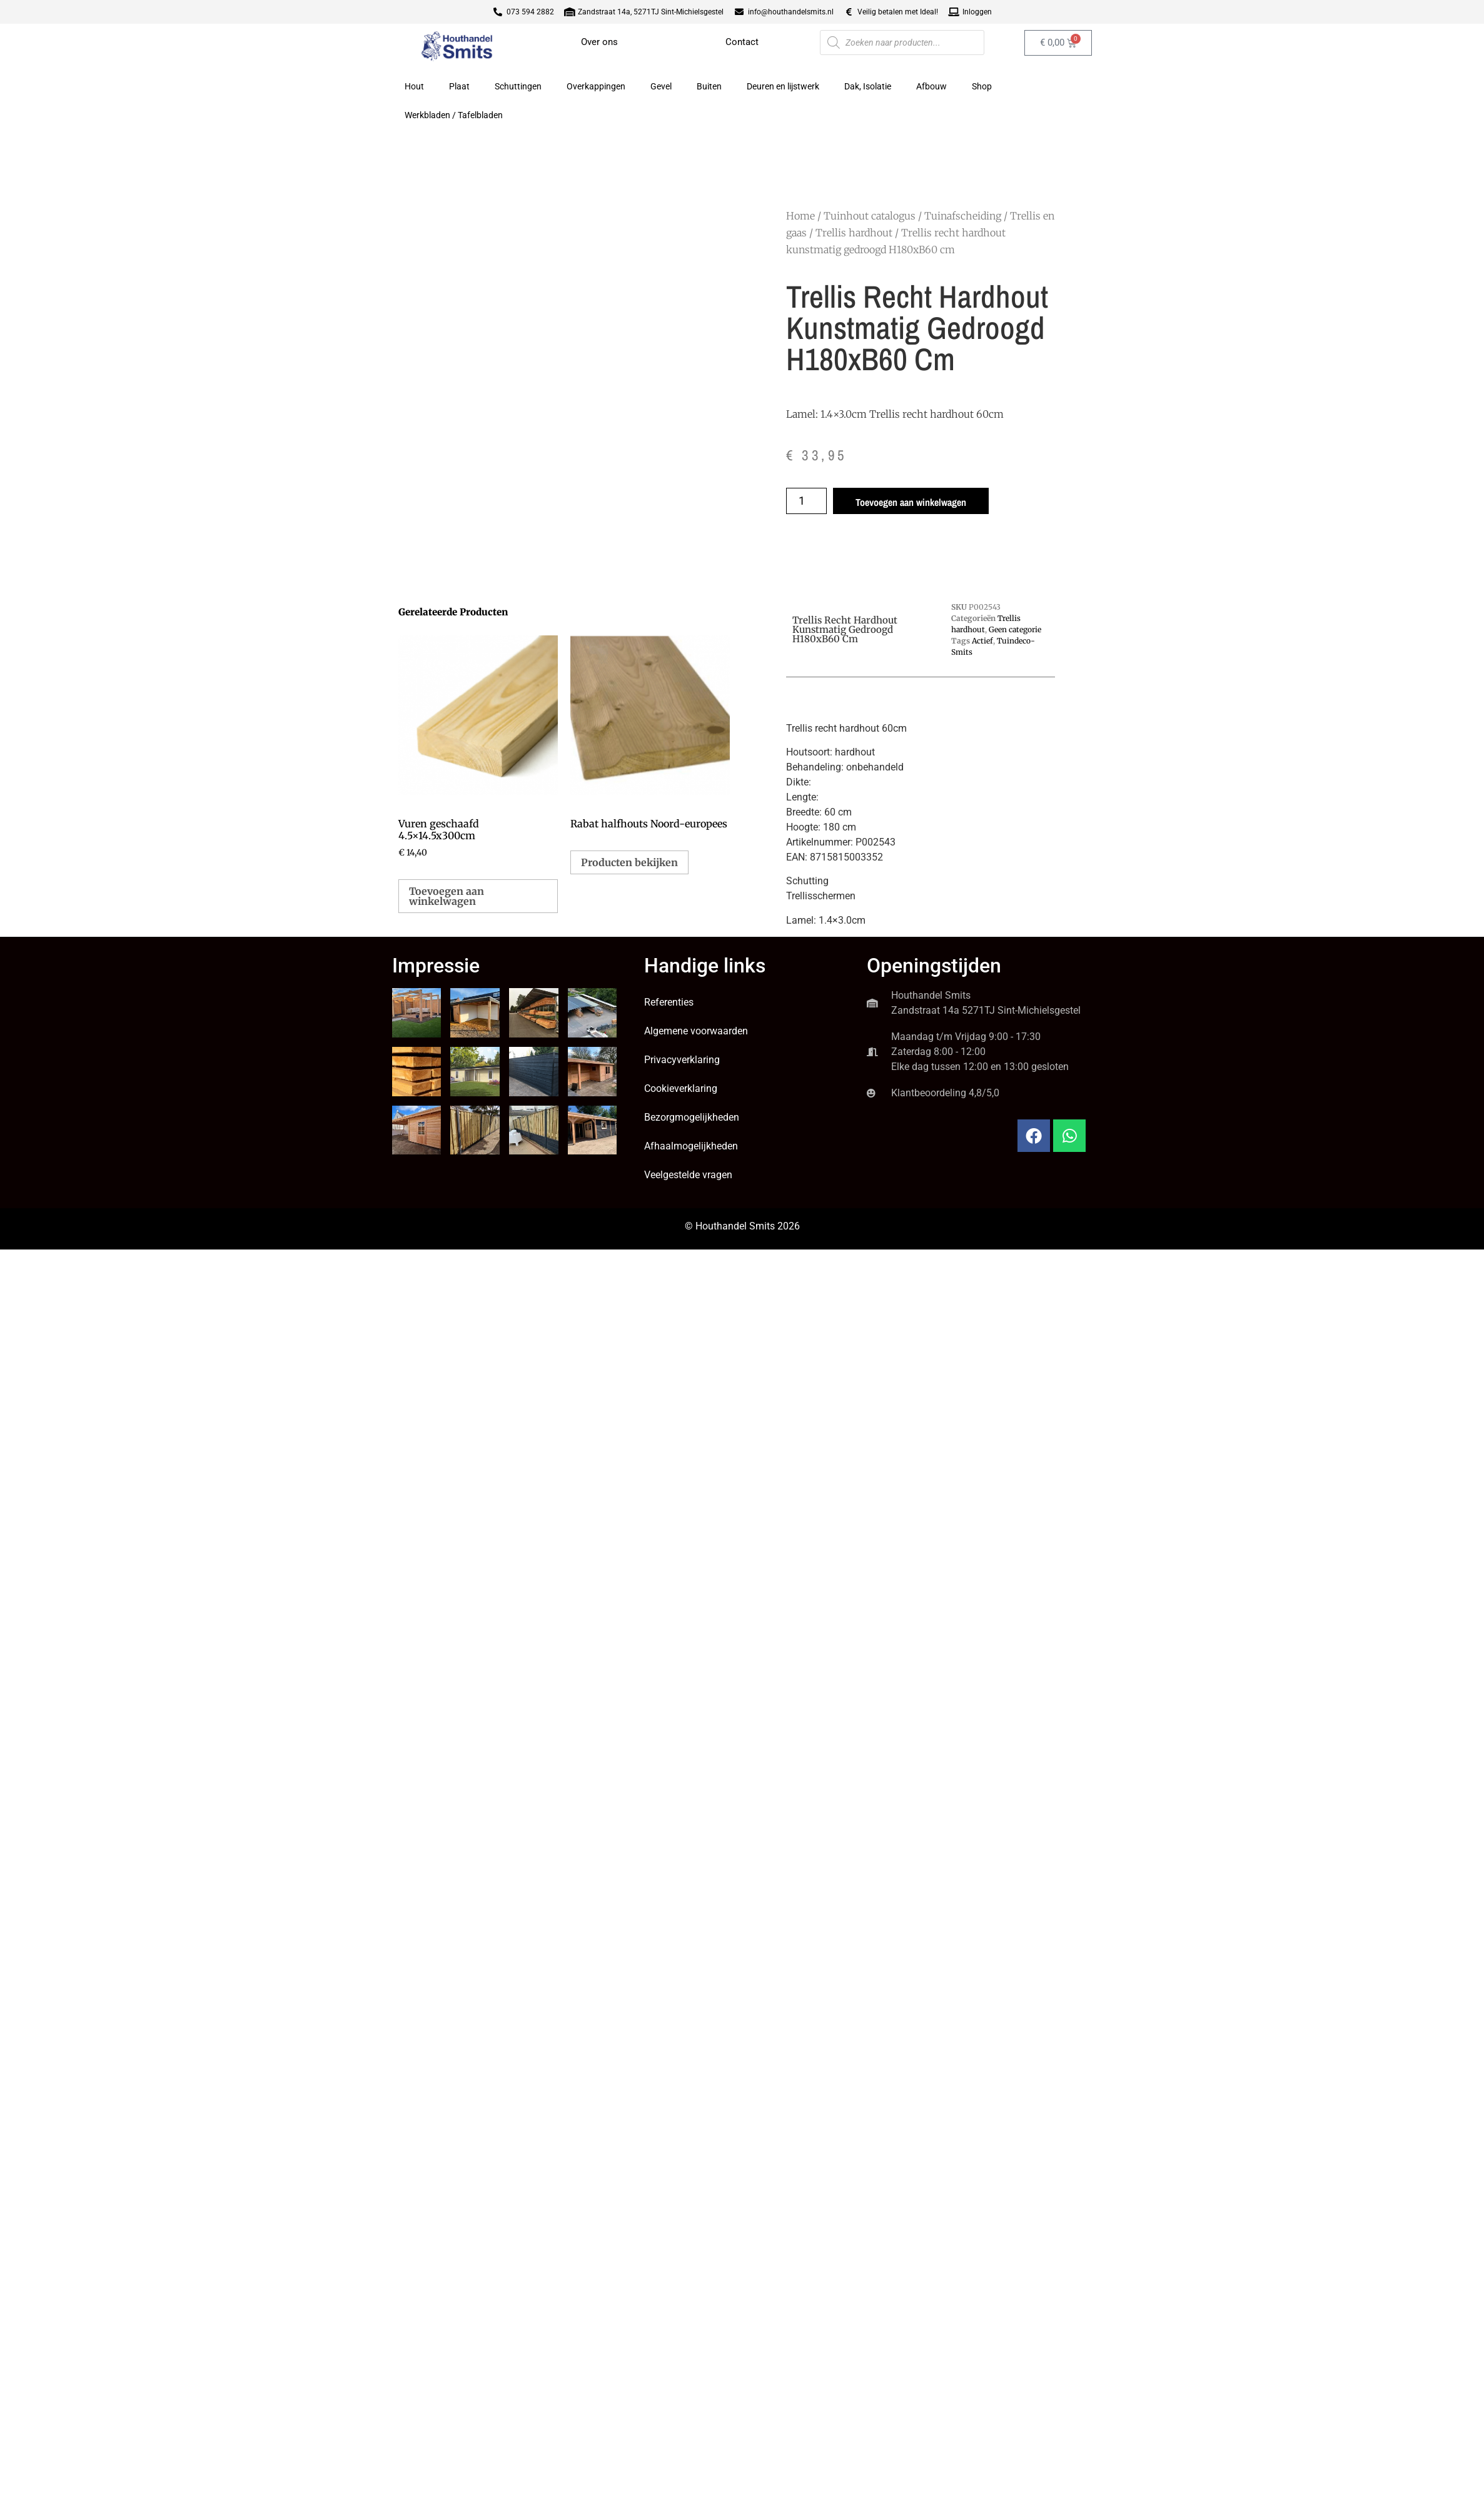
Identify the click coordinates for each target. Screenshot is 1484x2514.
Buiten (709, 86)
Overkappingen (596, 86)
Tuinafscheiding (962, 216)
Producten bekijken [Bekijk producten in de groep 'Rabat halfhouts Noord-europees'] (629, 862)
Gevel (661, 86)
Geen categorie (1015, 629)
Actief (982, 640)
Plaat (459, 86)
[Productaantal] (806, 501)
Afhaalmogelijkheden (691, 1146)
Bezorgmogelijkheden (691, 1117)
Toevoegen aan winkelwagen (911, 502)
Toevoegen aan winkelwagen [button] (446, 896)
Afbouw (931, 86)
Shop (982, 86)
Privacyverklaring (682, 1060)
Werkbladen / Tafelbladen (454, 115)
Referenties (669, 1002)
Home (800, 216)
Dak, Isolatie (867, 86)
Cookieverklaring (680, 1088)
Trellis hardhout (853, 232)
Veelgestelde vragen (688, 1175)
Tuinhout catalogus (870, 216)
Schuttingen (518, 86)
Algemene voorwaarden (696, 1031)
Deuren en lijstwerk (783, 86)
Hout (414, 86)
